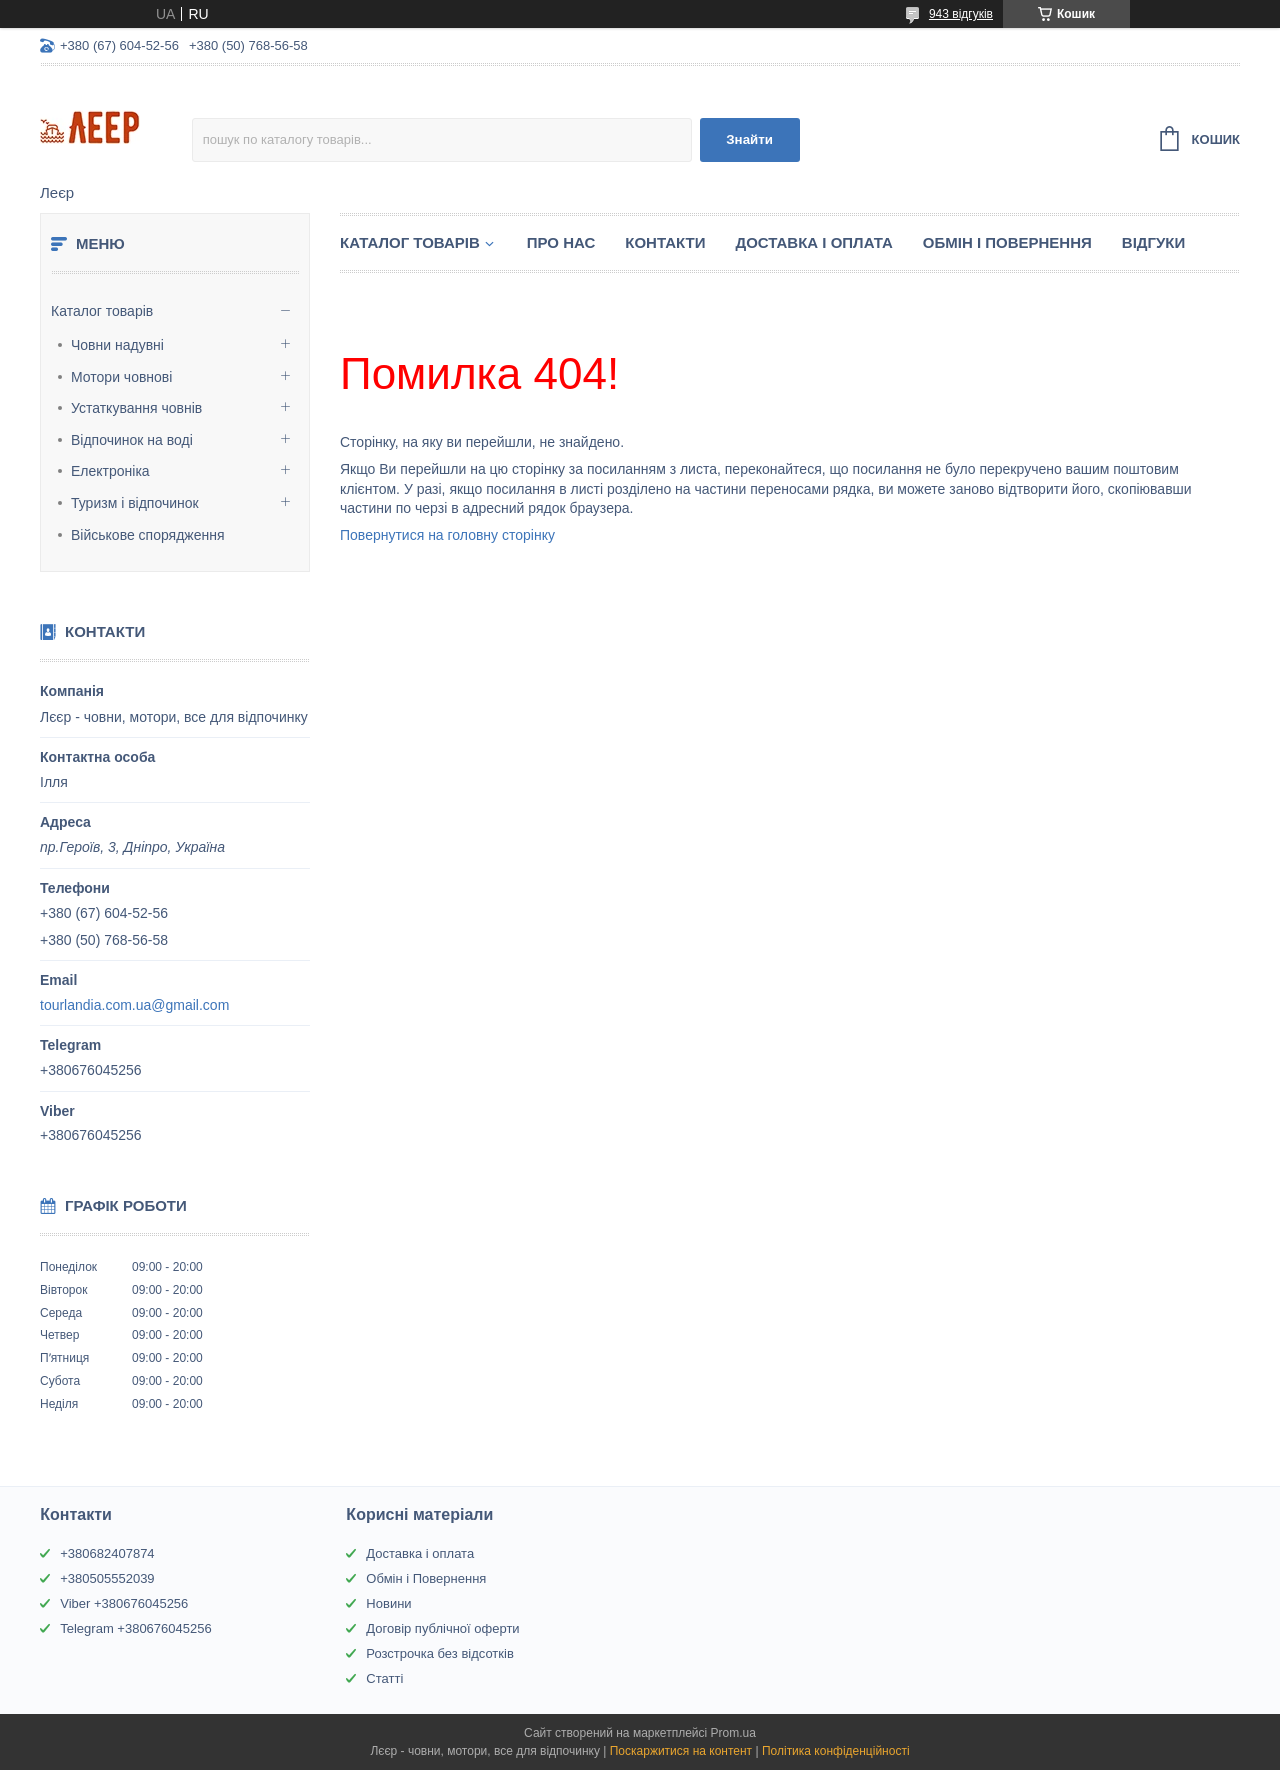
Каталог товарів (102, 311)
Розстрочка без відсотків (439, 1653)
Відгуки (1153, 242)
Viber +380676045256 (124, 1603)
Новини (388, 1603)
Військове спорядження (148, 535)
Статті (384, 1678)
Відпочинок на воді (132, 440)
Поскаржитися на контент (681, 1751)
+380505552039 (107, 1578)
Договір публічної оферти (442, 1628)
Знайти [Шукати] (749, 139)
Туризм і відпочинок (135, 503)
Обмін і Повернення (1007, 242)
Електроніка (110, 471)
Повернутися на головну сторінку (447, 535)
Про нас (561, 242)
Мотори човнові (121, 377)
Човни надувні (117, 345)
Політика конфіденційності (836, 1751)
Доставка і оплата (420, 1553)
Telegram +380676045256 (135, 1628)
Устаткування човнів (136, 408)
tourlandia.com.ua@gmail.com (134, 1005)
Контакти (665, 242)
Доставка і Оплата (813, 242)
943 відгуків (961, 14)
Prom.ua (733, 1733)
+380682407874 (107, 1553)
